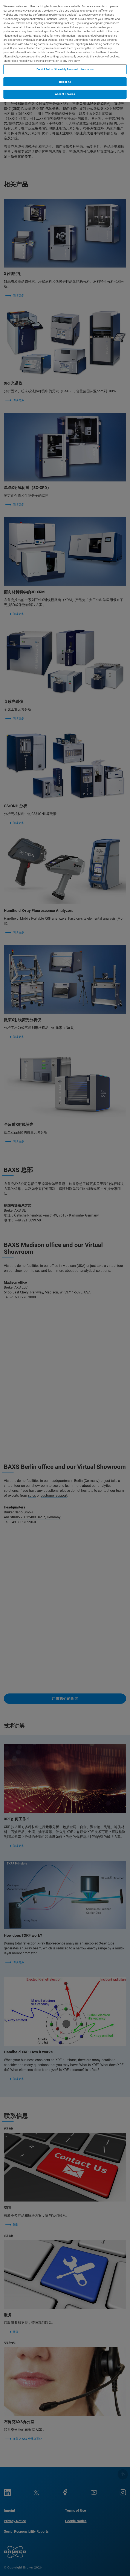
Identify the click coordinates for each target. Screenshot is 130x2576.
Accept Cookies (65, 94)
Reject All (65, 81)
